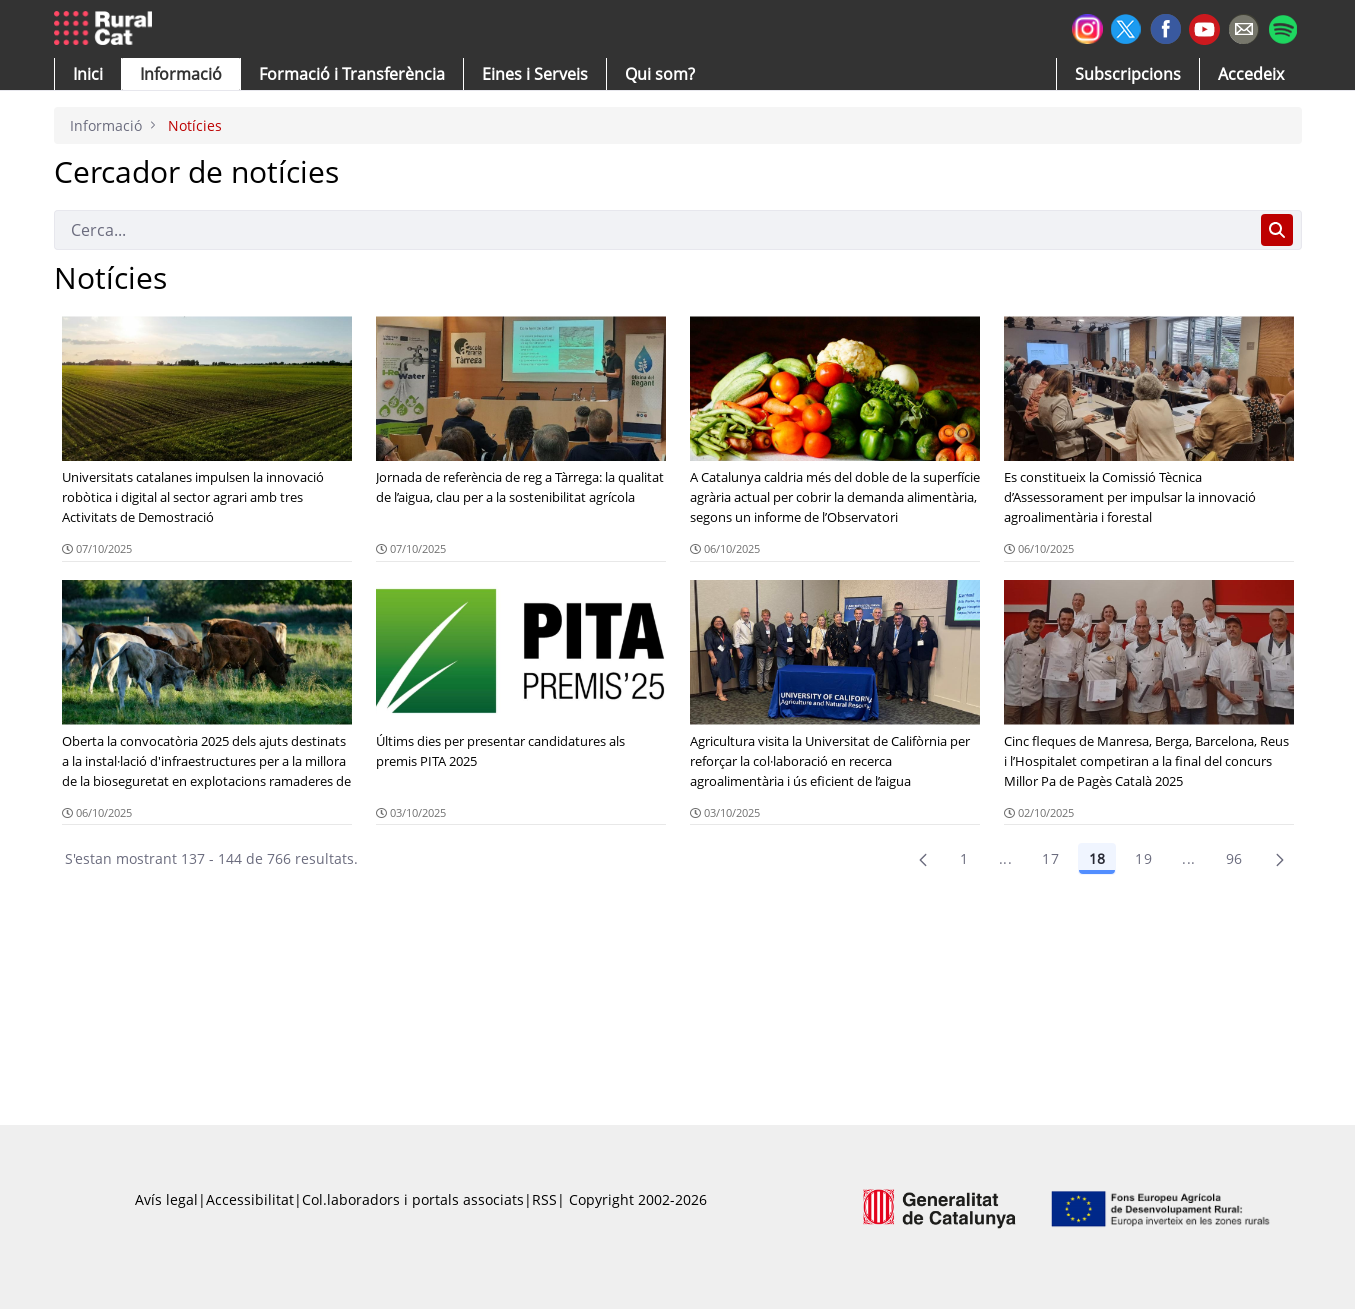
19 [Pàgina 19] (1143, 858)
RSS (544, 1199)
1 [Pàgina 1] (964, 858)
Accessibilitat (250, 1199)
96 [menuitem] (1234, 858)
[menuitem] (352, 74)
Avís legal (166, 1199)
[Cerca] (653, 230)
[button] (88, 74)
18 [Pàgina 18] (1097, 858)
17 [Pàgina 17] (1050, 858)
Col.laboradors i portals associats (413, 1199)
